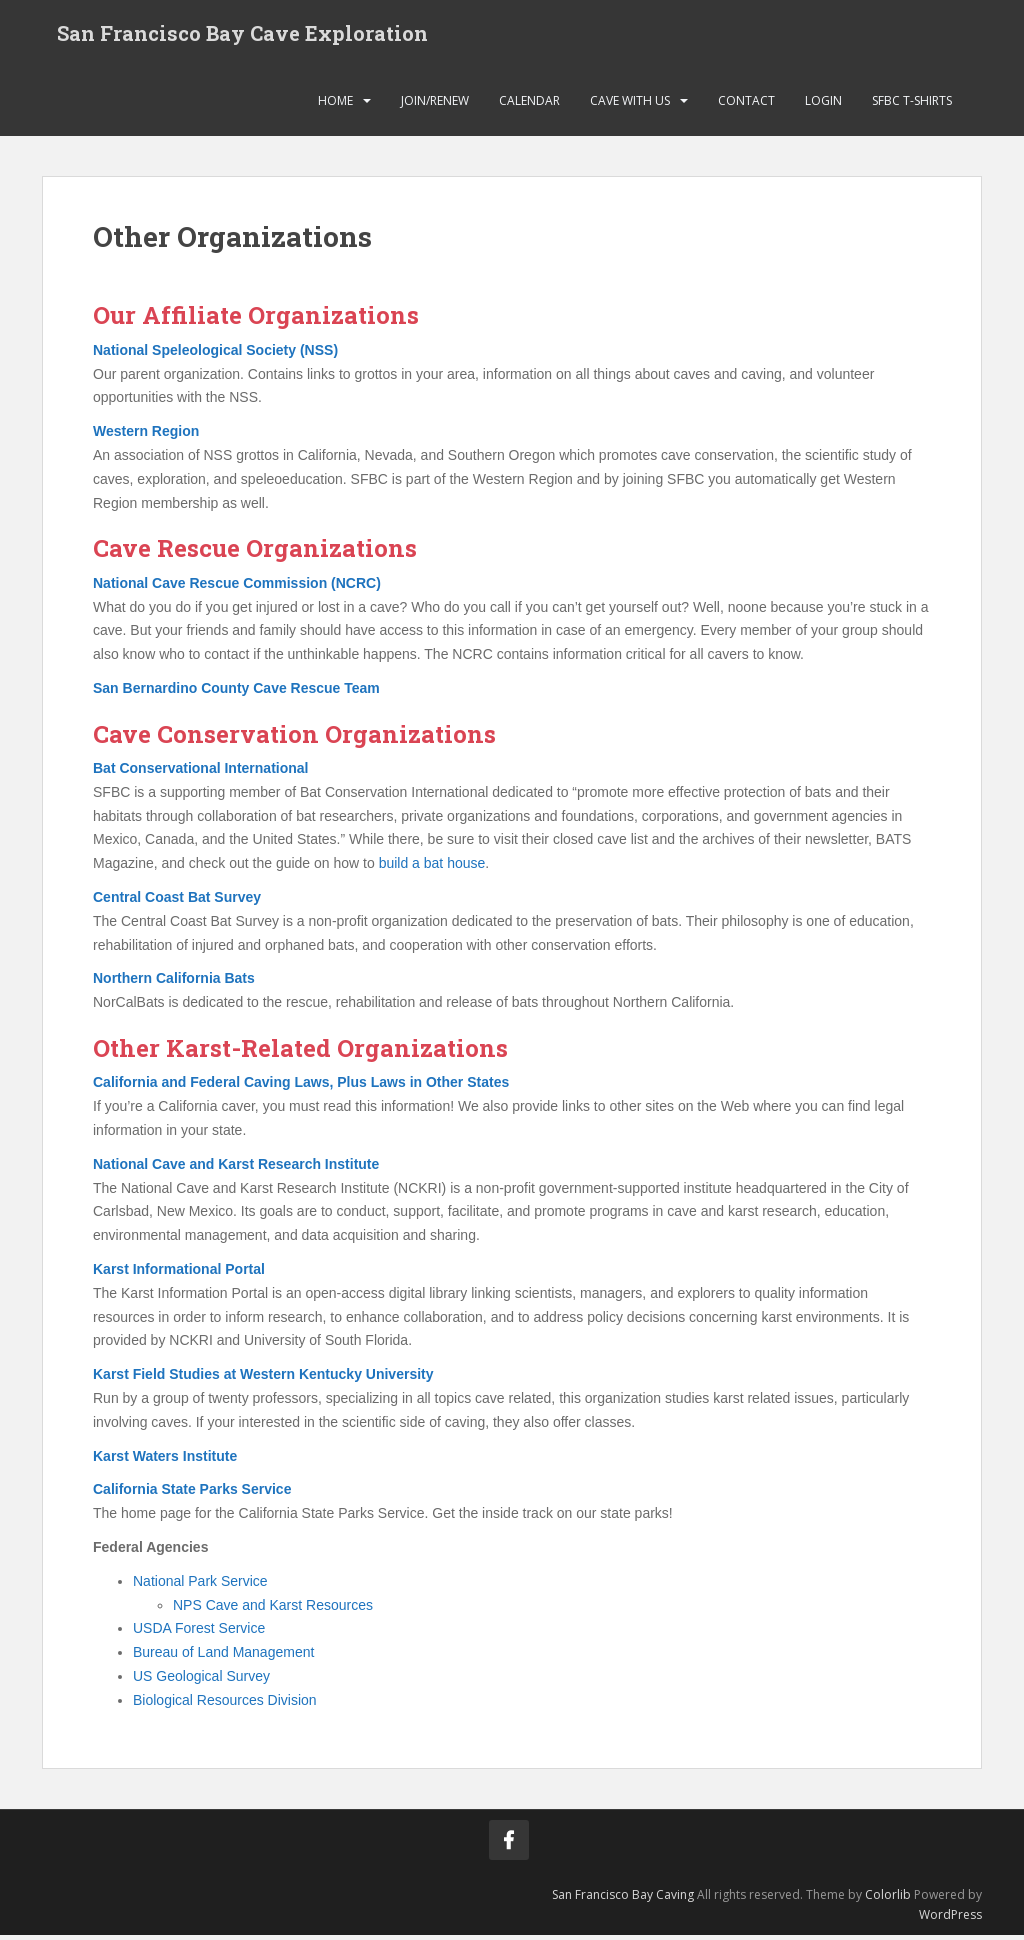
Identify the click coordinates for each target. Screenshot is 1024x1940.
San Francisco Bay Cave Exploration (242, 35)
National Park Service (200, 1585)
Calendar (529, 104)
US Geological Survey (201, 1680)
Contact (746, 104)
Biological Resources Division (225, 1704)
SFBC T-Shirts (912, 104)
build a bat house (432, 868)
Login (823, 104)
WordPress (950, 1918)
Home (335, 104)
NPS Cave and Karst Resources (273, 1609)
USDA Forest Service (199, 1633)
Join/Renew (435, 104)
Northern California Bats (174, 983)
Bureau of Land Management (223, 1657)
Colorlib (888, 1898)
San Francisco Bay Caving (623, 1898)
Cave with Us (630, 104)
